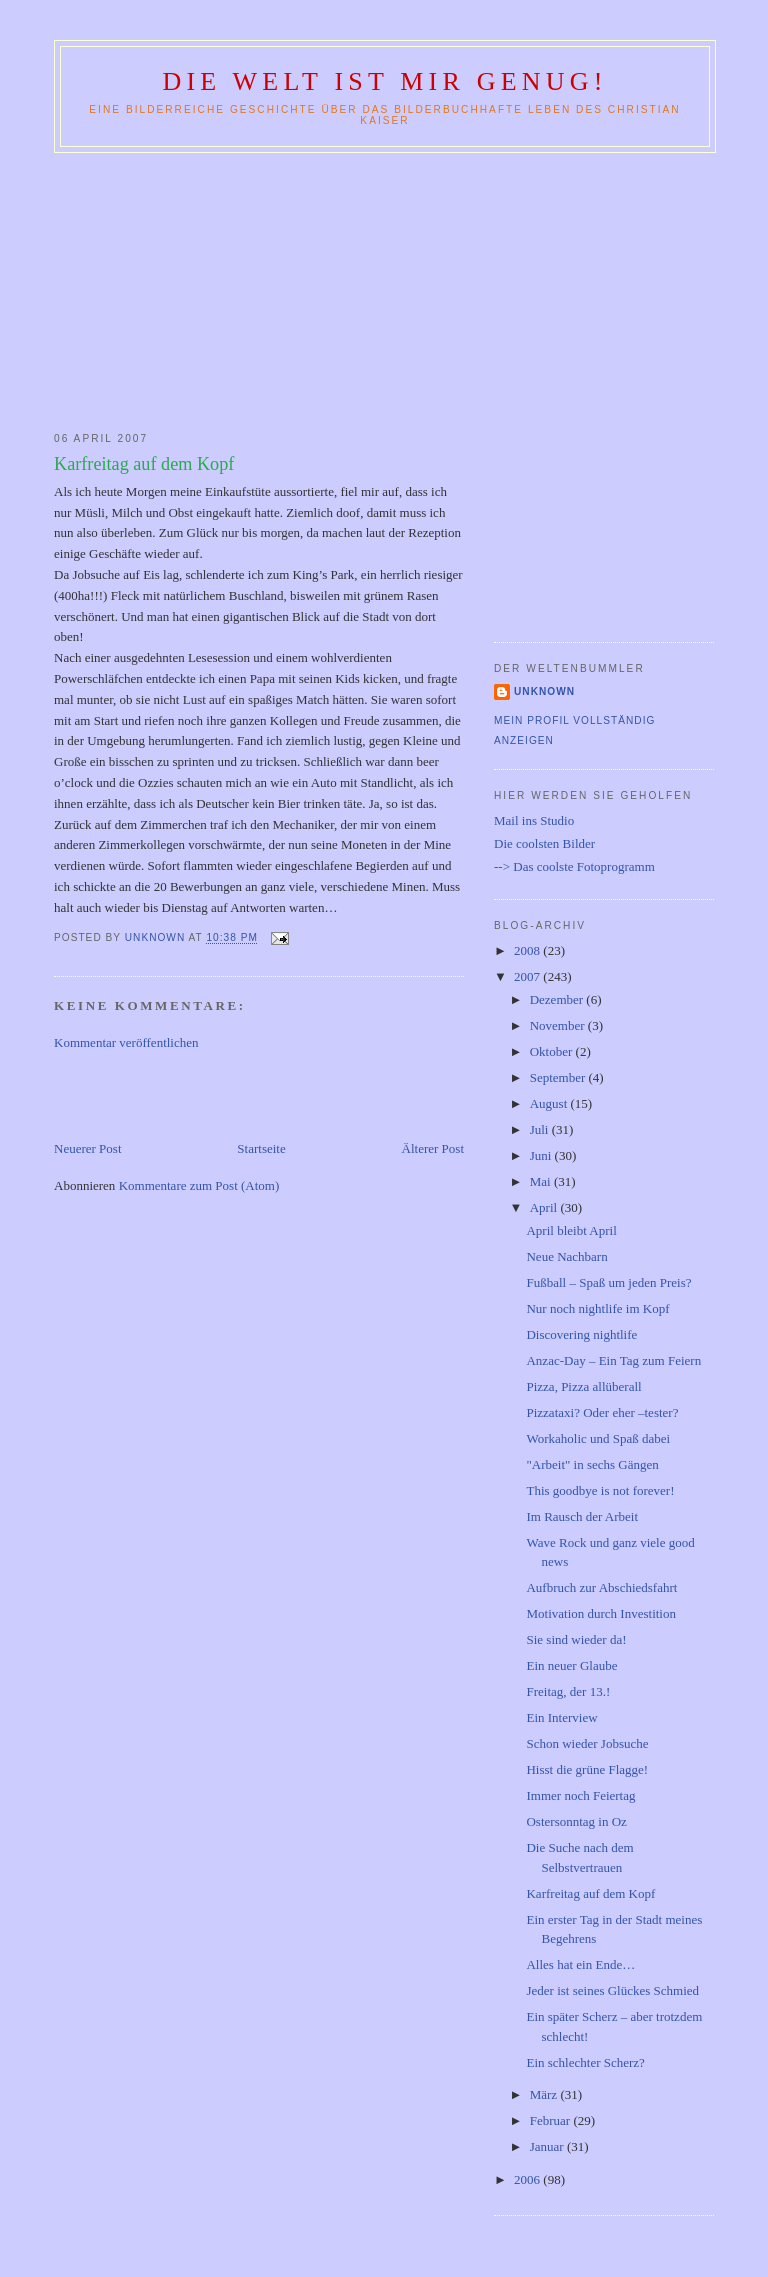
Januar (548, 2146)
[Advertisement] (384, 288)
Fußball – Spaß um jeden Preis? (608, 1282)
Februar (552, 2120)
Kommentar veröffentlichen (126, 1042)
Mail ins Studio (534, 820)
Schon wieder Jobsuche (587, 1743)
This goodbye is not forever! (600, 1490)
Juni (542, 1155)
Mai (542, 1181)
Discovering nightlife (581, 1334)
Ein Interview (561, 1717)
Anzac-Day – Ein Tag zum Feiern (613, 1360)
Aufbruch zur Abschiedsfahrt (601, 1587)
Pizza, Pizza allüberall (583, 1386)
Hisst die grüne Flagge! (587, 1769)
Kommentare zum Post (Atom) (199, 1185)
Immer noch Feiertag (580, 1795)
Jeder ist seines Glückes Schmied (612, 1990)
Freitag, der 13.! (568, 1691)
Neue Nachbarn (566, 1256)
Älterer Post (433, 1148)
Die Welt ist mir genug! (384, 81)
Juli (541, 1129)
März (545, 2094)
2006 (528, 2179)
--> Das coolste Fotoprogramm (574, 866)
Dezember (558, 999)
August (550, 1103)
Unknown (544, 691)
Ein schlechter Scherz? (585, 2062)
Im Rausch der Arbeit (582, 1516)
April (545, 1207)
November (559, 1025)
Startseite (261, 1148)
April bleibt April (571, 1230)
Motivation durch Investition (600, 1613)
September (559, 1077)
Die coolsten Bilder (544, 843)
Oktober (553, 1051)
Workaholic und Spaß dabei (598, 1438)
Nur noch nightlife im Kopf (597, 1308)
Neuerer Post (88, 1148)
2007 (528, 976)
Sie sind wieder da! (576, 1639)
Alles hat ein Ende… (580, 1964)
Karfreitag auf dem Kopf (590, 1893)
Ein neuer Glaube (571, 1665)
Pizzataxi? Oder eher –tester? (602, 1412)
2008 (528, 950)
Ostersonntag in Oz (576, 1821)
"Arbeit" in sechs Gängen (592, 1464)
